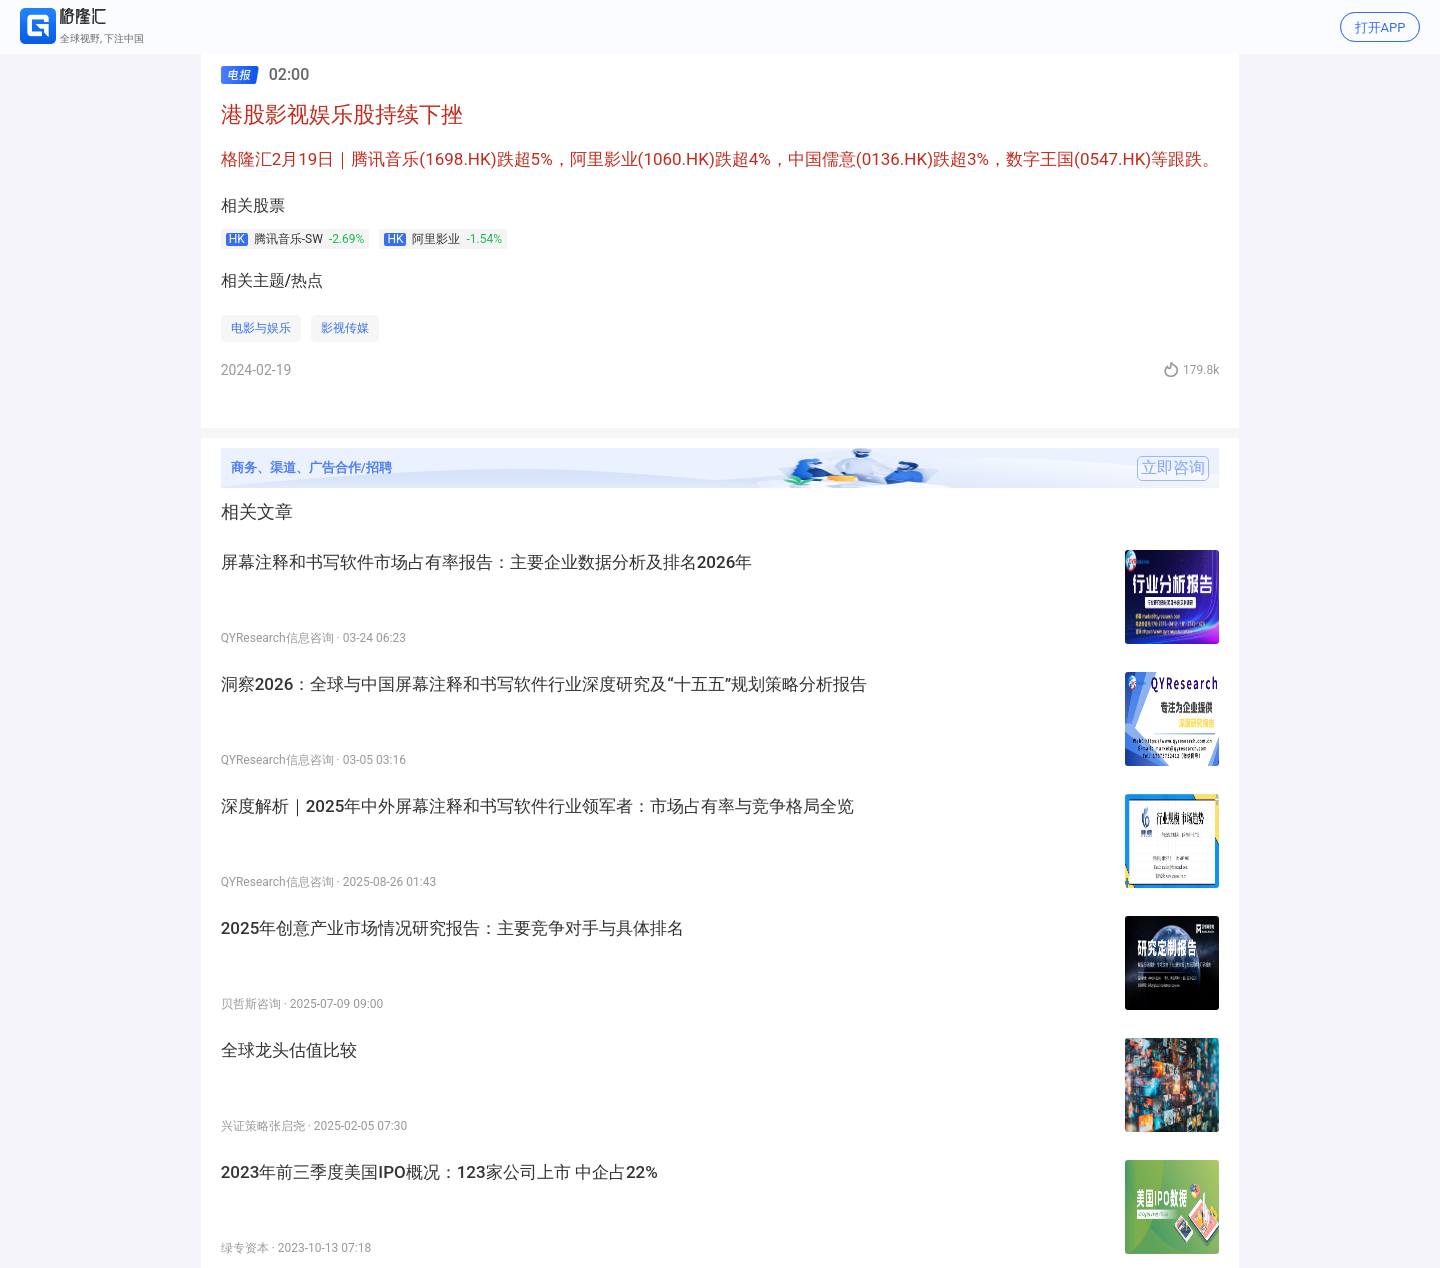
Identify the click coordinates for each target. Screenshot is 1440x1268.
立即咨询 (1173, 468)
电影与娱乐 (261, 328)
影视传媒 (345, 328)
